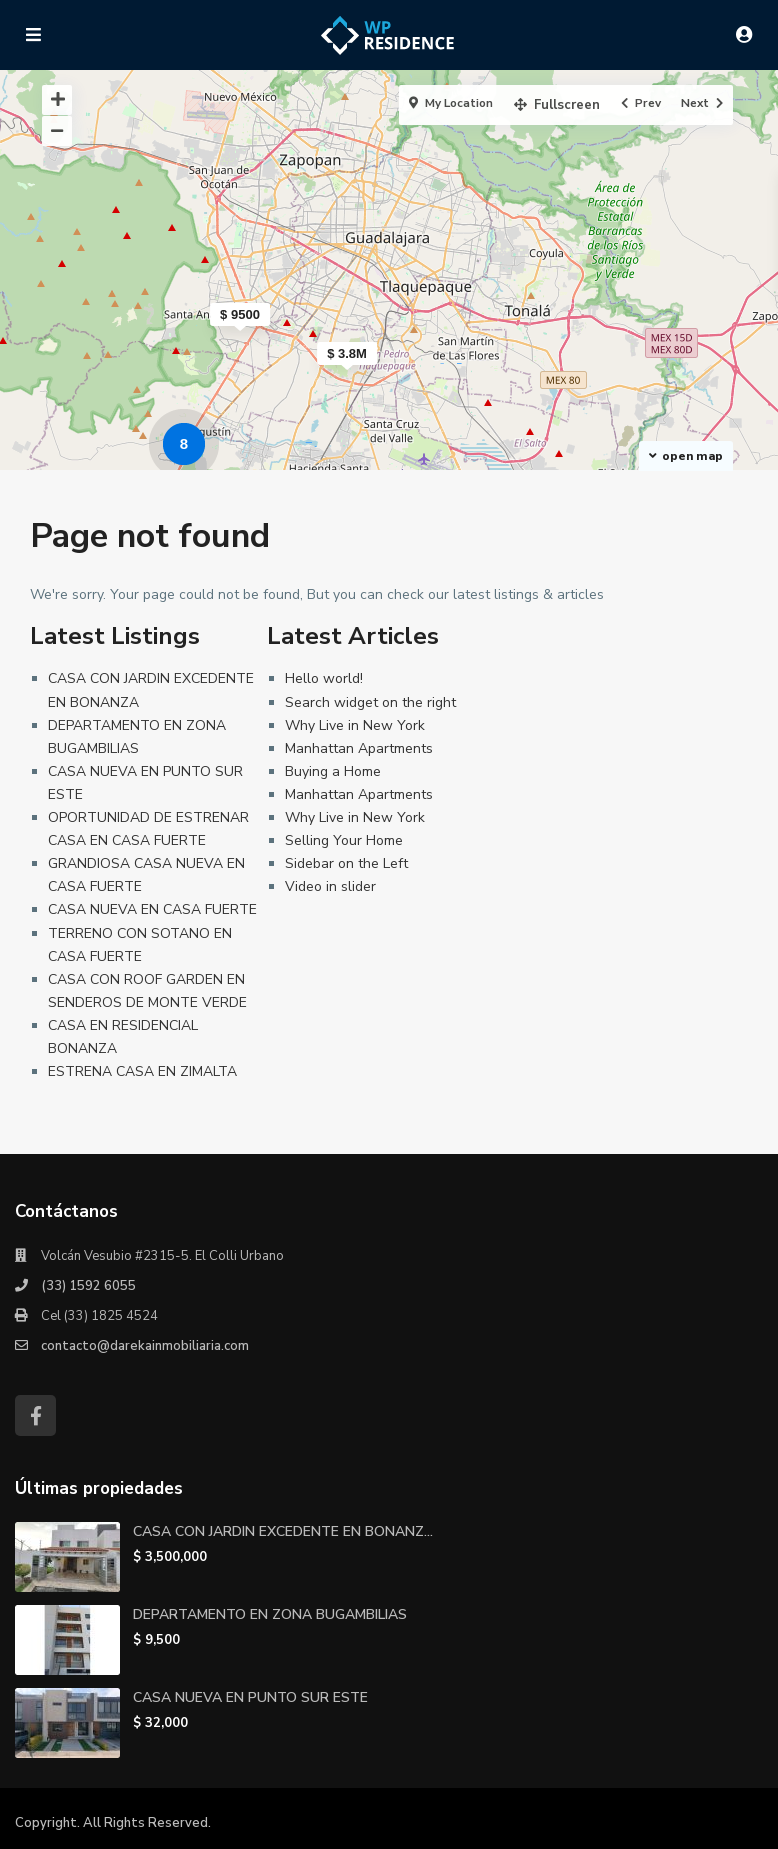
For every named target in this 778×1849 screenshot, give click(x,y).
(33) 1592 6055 (88, 1286)
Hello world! (324, 678)
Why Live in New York (355, 725)
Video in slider (330, 886)
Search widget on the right (370, 702)
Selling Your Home (344, 840)
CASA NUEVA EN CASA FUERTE (152, 909)
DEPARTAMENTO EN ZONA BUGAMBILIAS (270, 1614)
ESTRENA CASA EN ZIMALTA (142, 1071)
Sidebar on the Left (346, 863)
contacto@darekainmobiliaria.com (145, 1346)
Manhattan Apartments (359, 748)
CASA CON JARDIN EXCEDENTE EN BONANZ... (283, 1531)
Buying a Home (333, 771)
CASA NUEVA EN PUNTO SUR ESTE (250, 1697)
